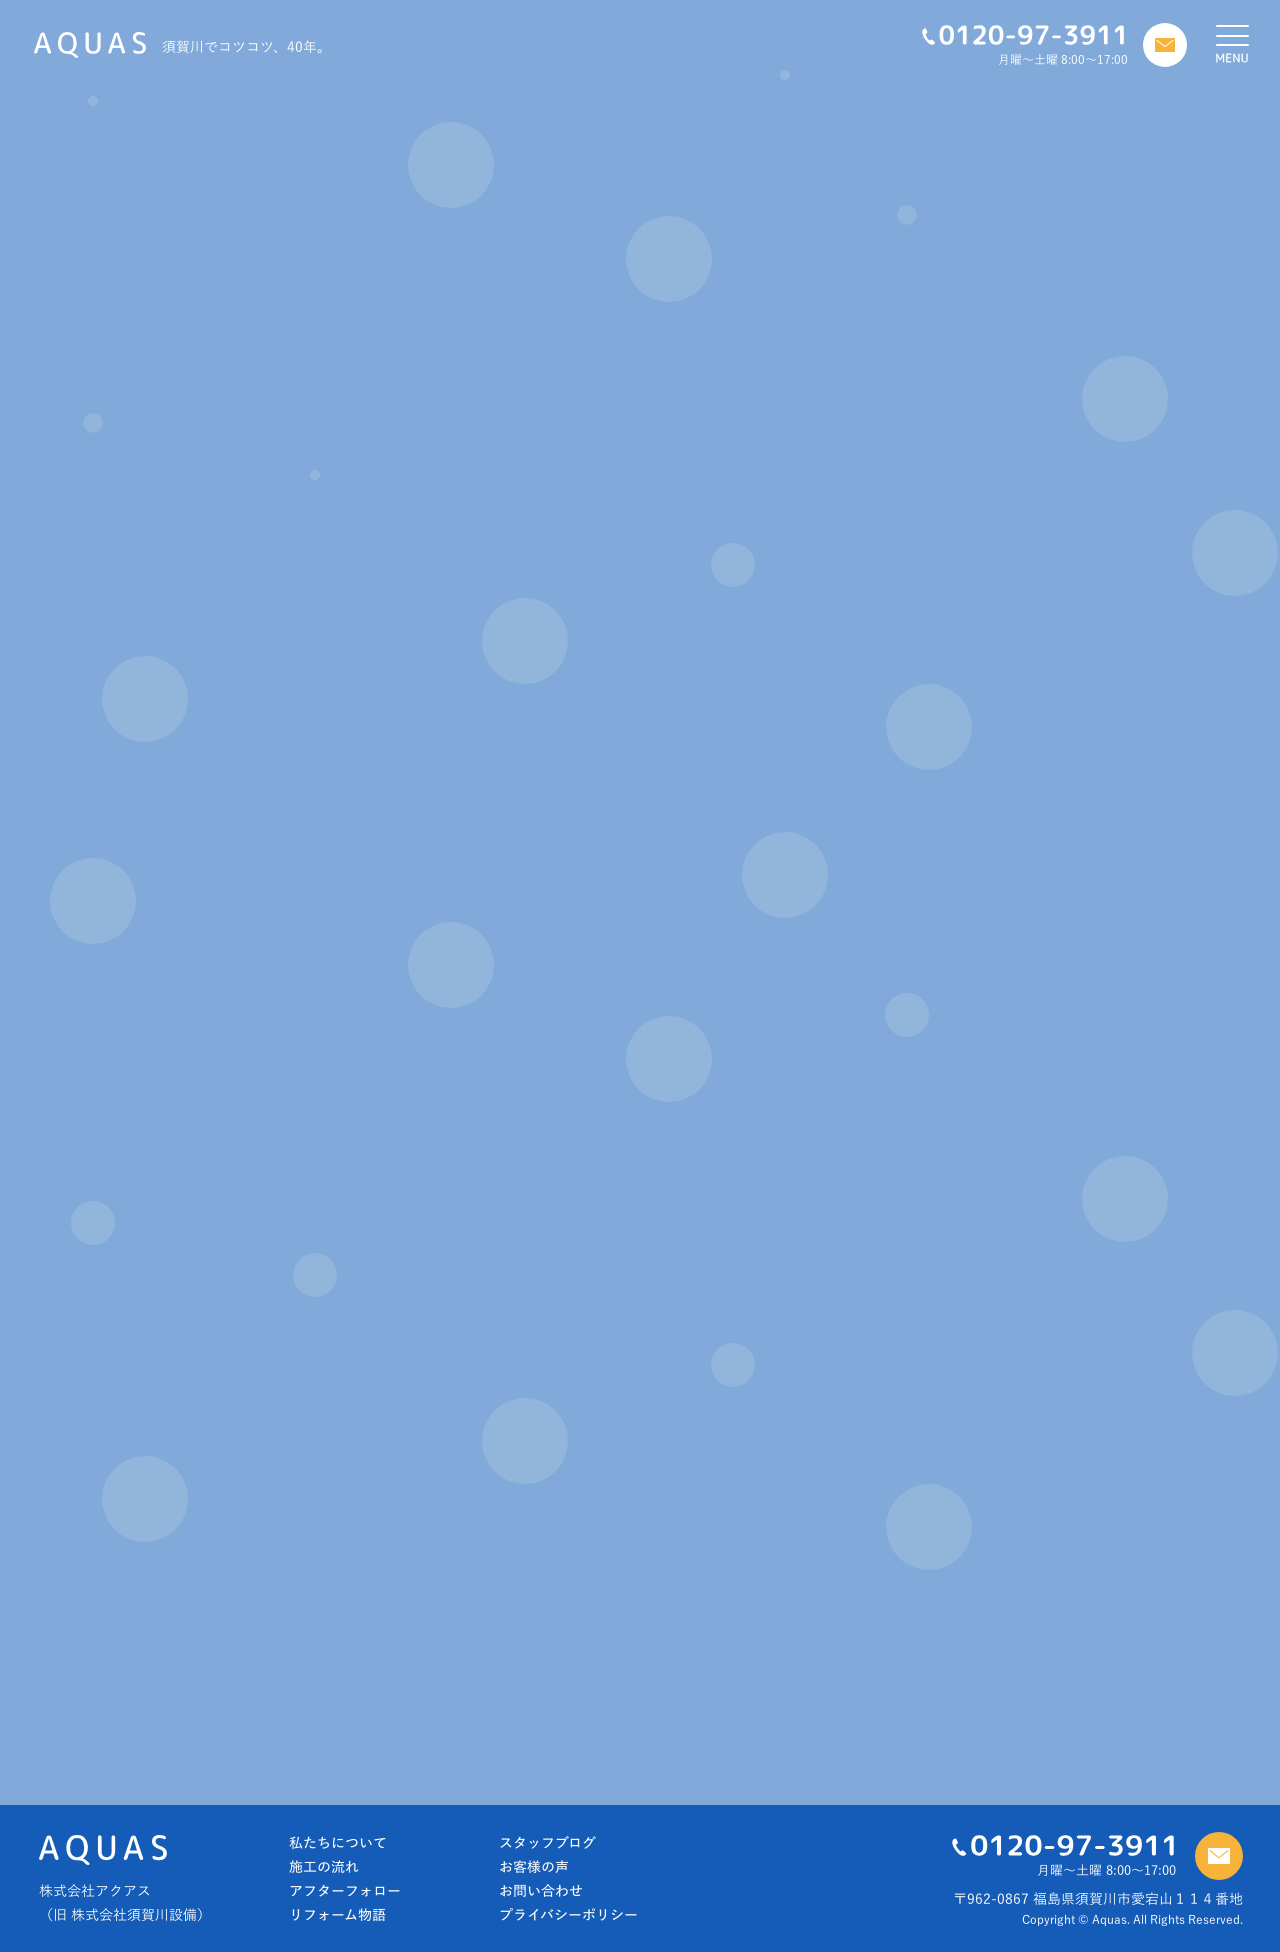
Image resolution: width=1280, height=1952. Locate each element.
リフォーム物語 (337, 1915)
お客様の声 (534, 1867)
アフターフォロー (345, 1891)
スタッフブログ (547, 1843)
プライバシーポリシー (568, 1915)
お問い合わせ (541, 1891)
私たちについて (338, 1843)
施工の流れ (324, 1867)
